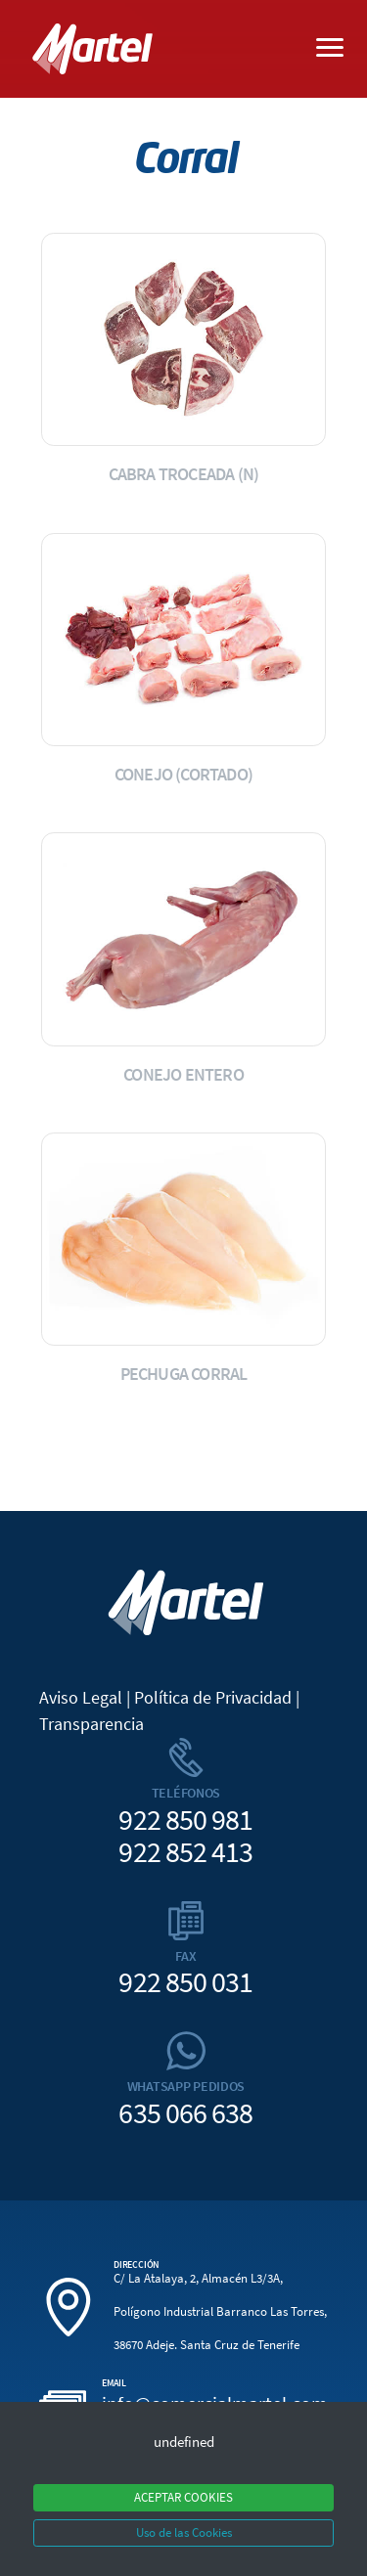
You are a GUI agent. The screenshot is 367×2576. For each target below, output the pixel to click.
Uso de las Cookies (184, 2532)
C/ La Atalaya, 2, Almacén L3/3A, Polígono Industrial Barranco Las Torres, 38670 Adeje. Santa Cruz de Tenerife (220, 2312)
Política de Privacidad (213, 1697)
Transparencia (91, 1723)
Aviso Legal (80, 1697)
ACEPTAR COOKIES (183, 2497)
